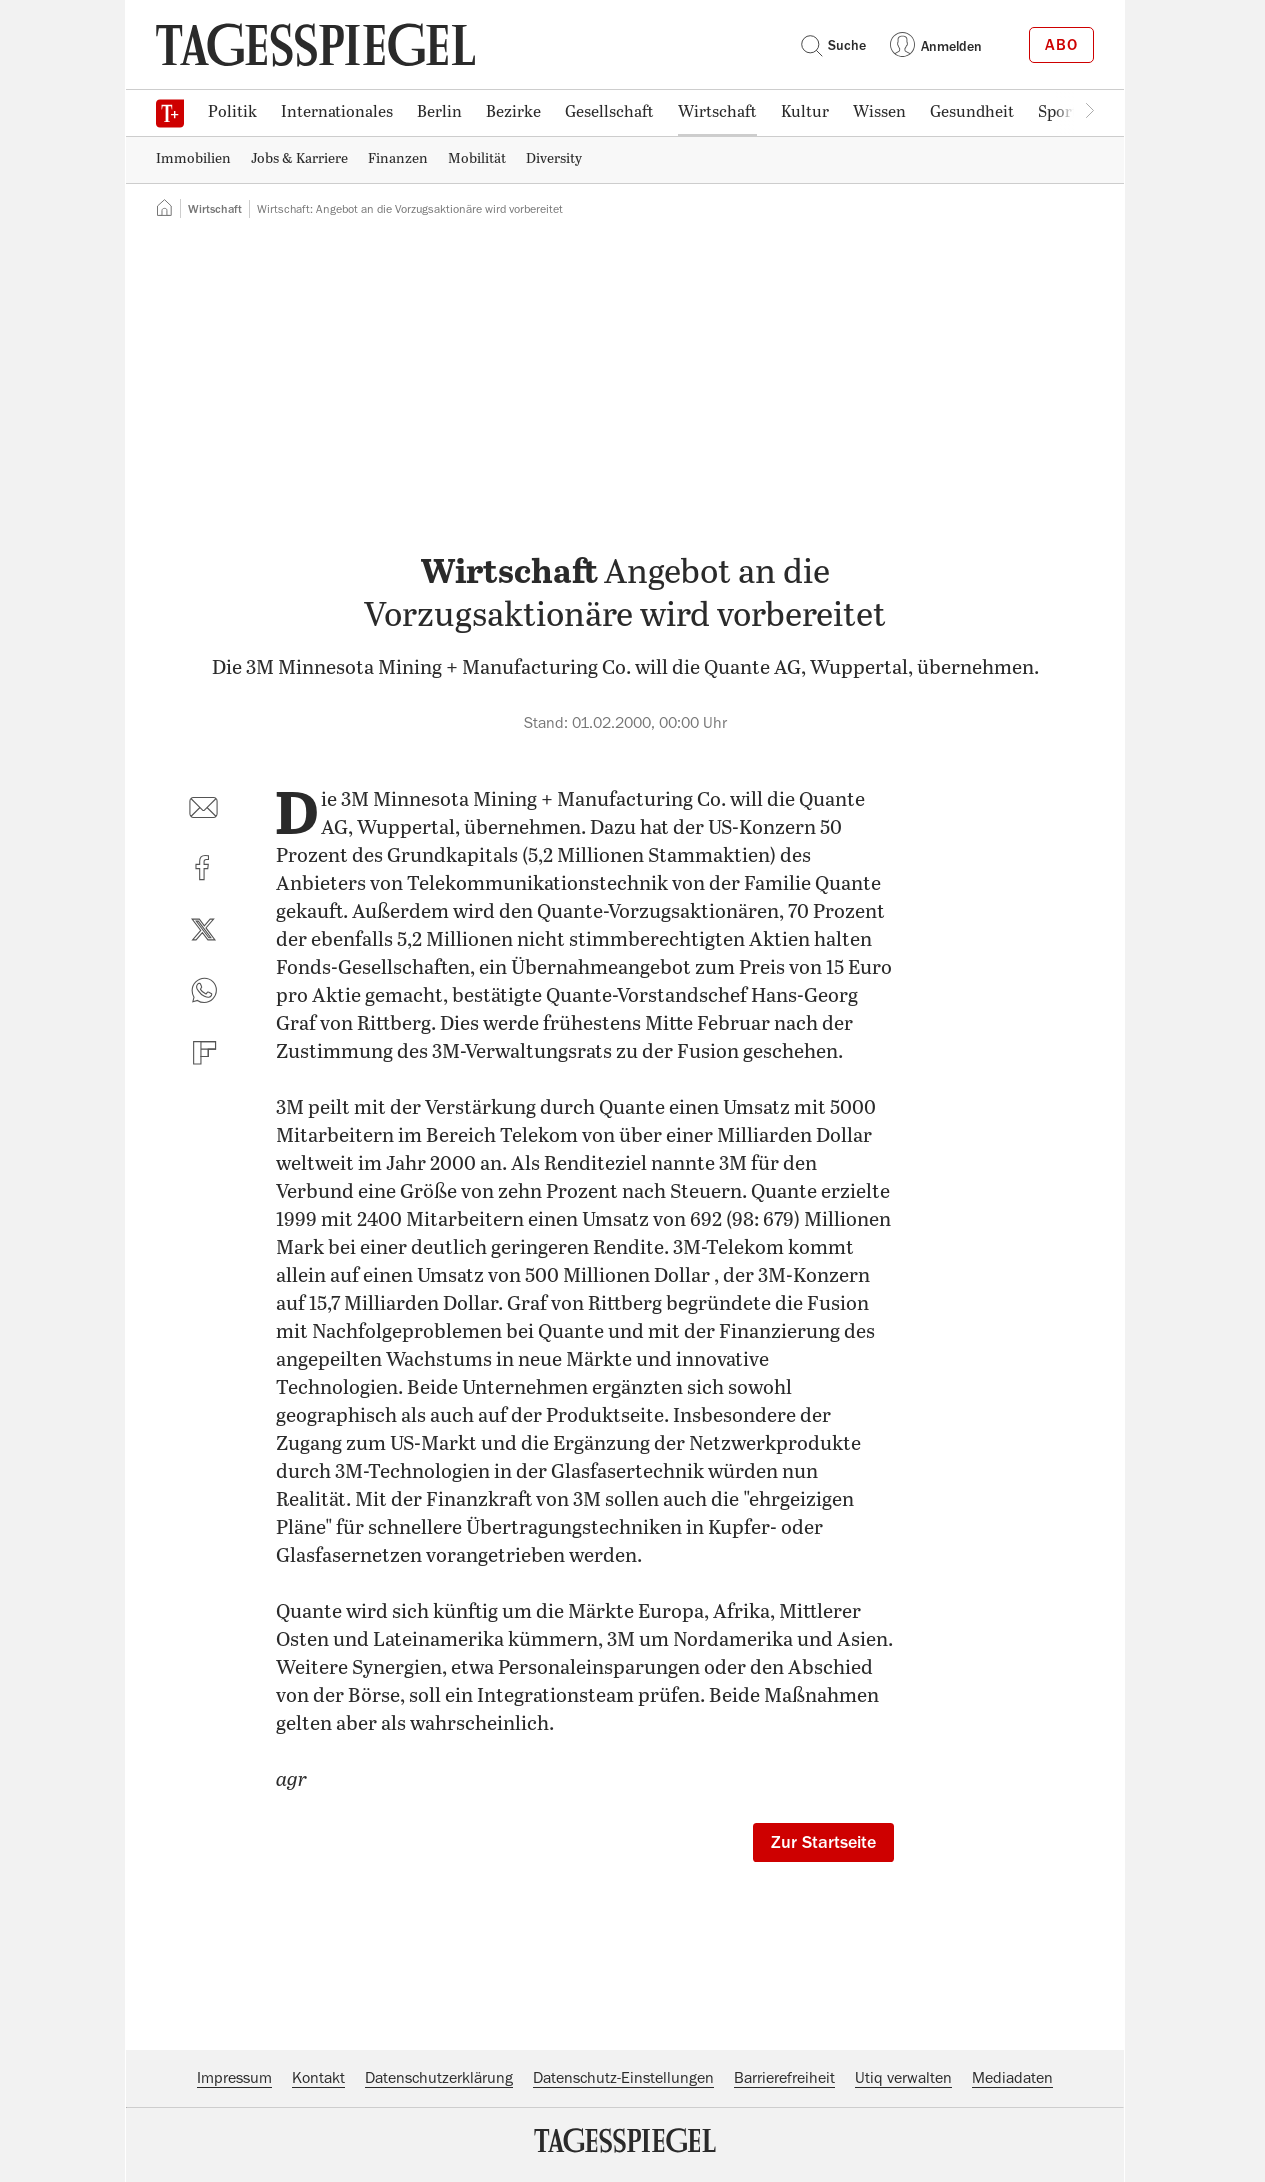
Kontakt (318, 2078)
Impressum (234, 2078)
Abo (1061, 45)
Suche (833, 45)
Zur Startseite (823, 1842)
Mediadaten (1012, 2078)
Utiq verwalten (903, 2078)
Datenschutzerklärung (439, 2078)
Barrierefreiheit (784, 2078)
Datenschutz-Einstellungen (623, 2078)
